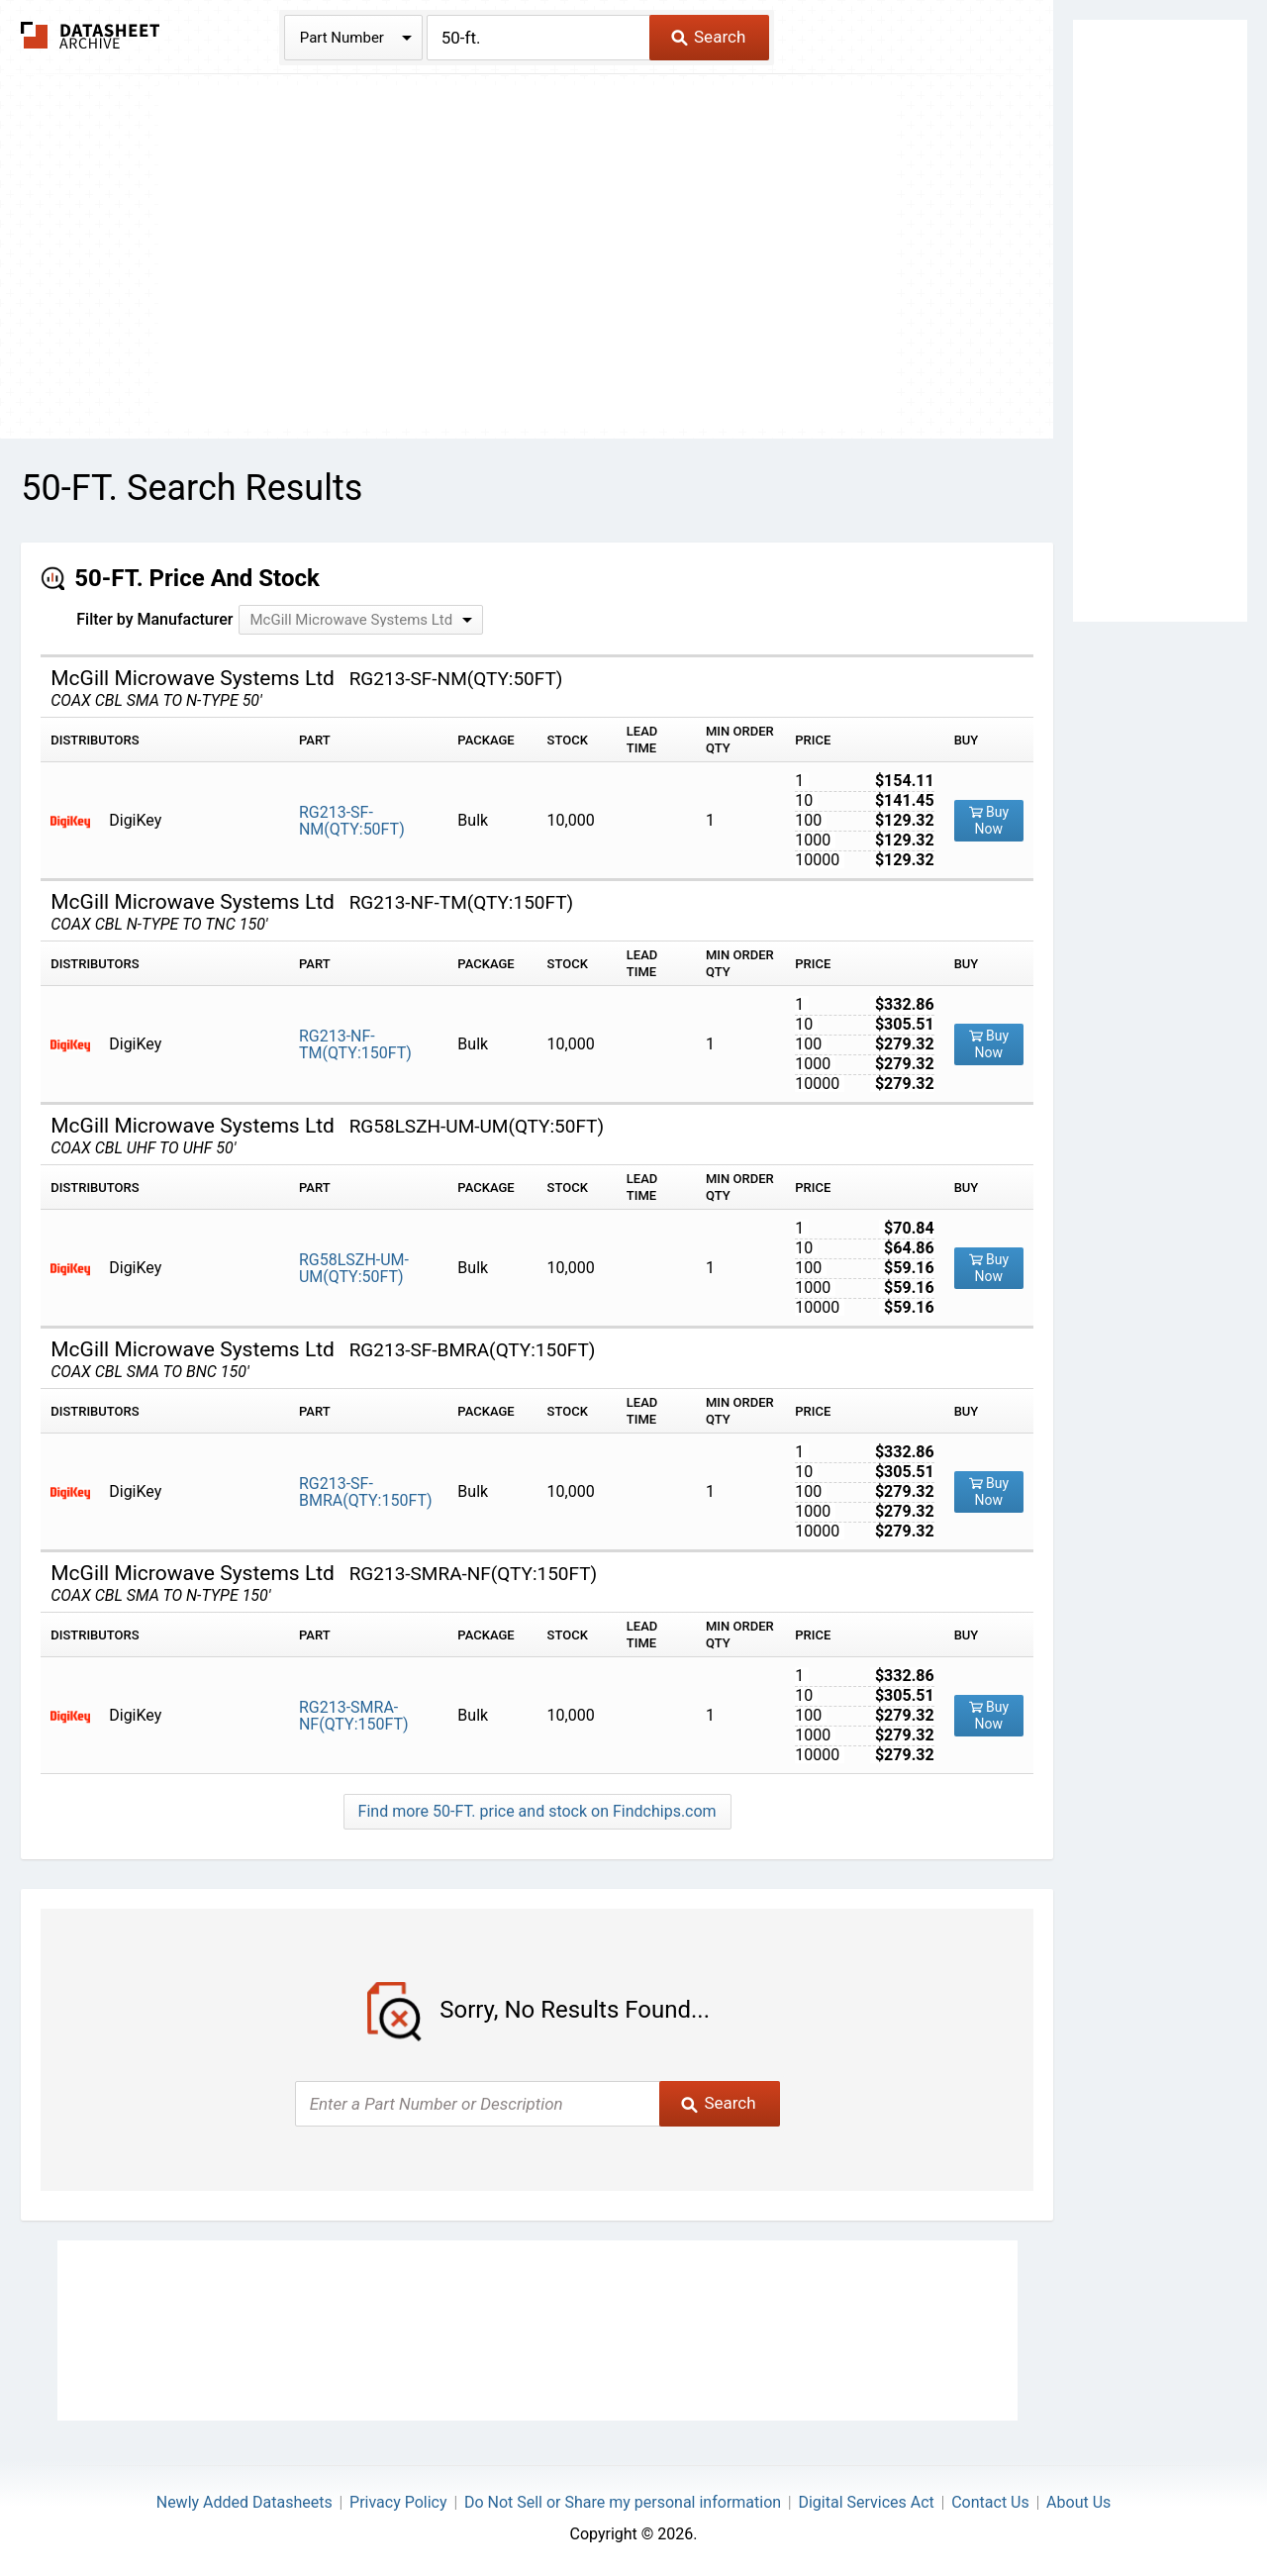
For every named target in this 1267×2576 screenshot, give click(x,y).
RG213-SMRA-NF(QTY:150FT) (354, 1716)
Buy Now (989, 820)
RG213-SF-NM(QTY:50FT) (352, 821)
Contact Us (990, 2502)
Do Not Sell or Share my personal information (622, 2502)
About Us (1078, 2502)
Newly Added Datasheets (244, 2502)
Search (708, 37)
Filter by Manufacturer (154, 619)
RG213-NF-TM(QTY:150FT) (355, 1044)
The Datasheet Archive (90, 35)
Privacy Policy (398, 2502)
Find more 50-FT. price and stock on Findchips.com (537, 1811)
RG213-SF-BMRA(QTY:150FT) (366, 1492)
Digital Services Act (865, 2502)
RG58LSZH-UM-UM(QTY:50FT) (354, 1268)
